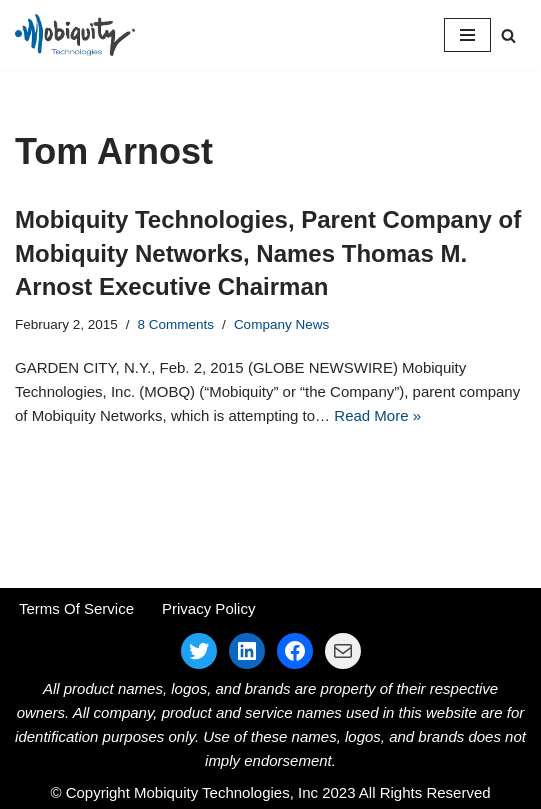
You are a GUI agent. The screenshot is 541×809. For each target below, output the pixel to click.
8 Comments (176, 324)
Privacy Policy (208, 608)
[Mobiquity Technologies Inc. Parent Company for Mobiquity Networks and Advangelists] (75, 35)
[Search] (508, 35)
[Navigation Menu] (467, 35)
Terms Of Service (76, 608)
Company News (281, 324)
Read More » (377, 415)
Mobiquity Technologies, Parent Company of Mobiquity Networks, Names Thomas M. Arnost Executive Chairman (268, 253)
